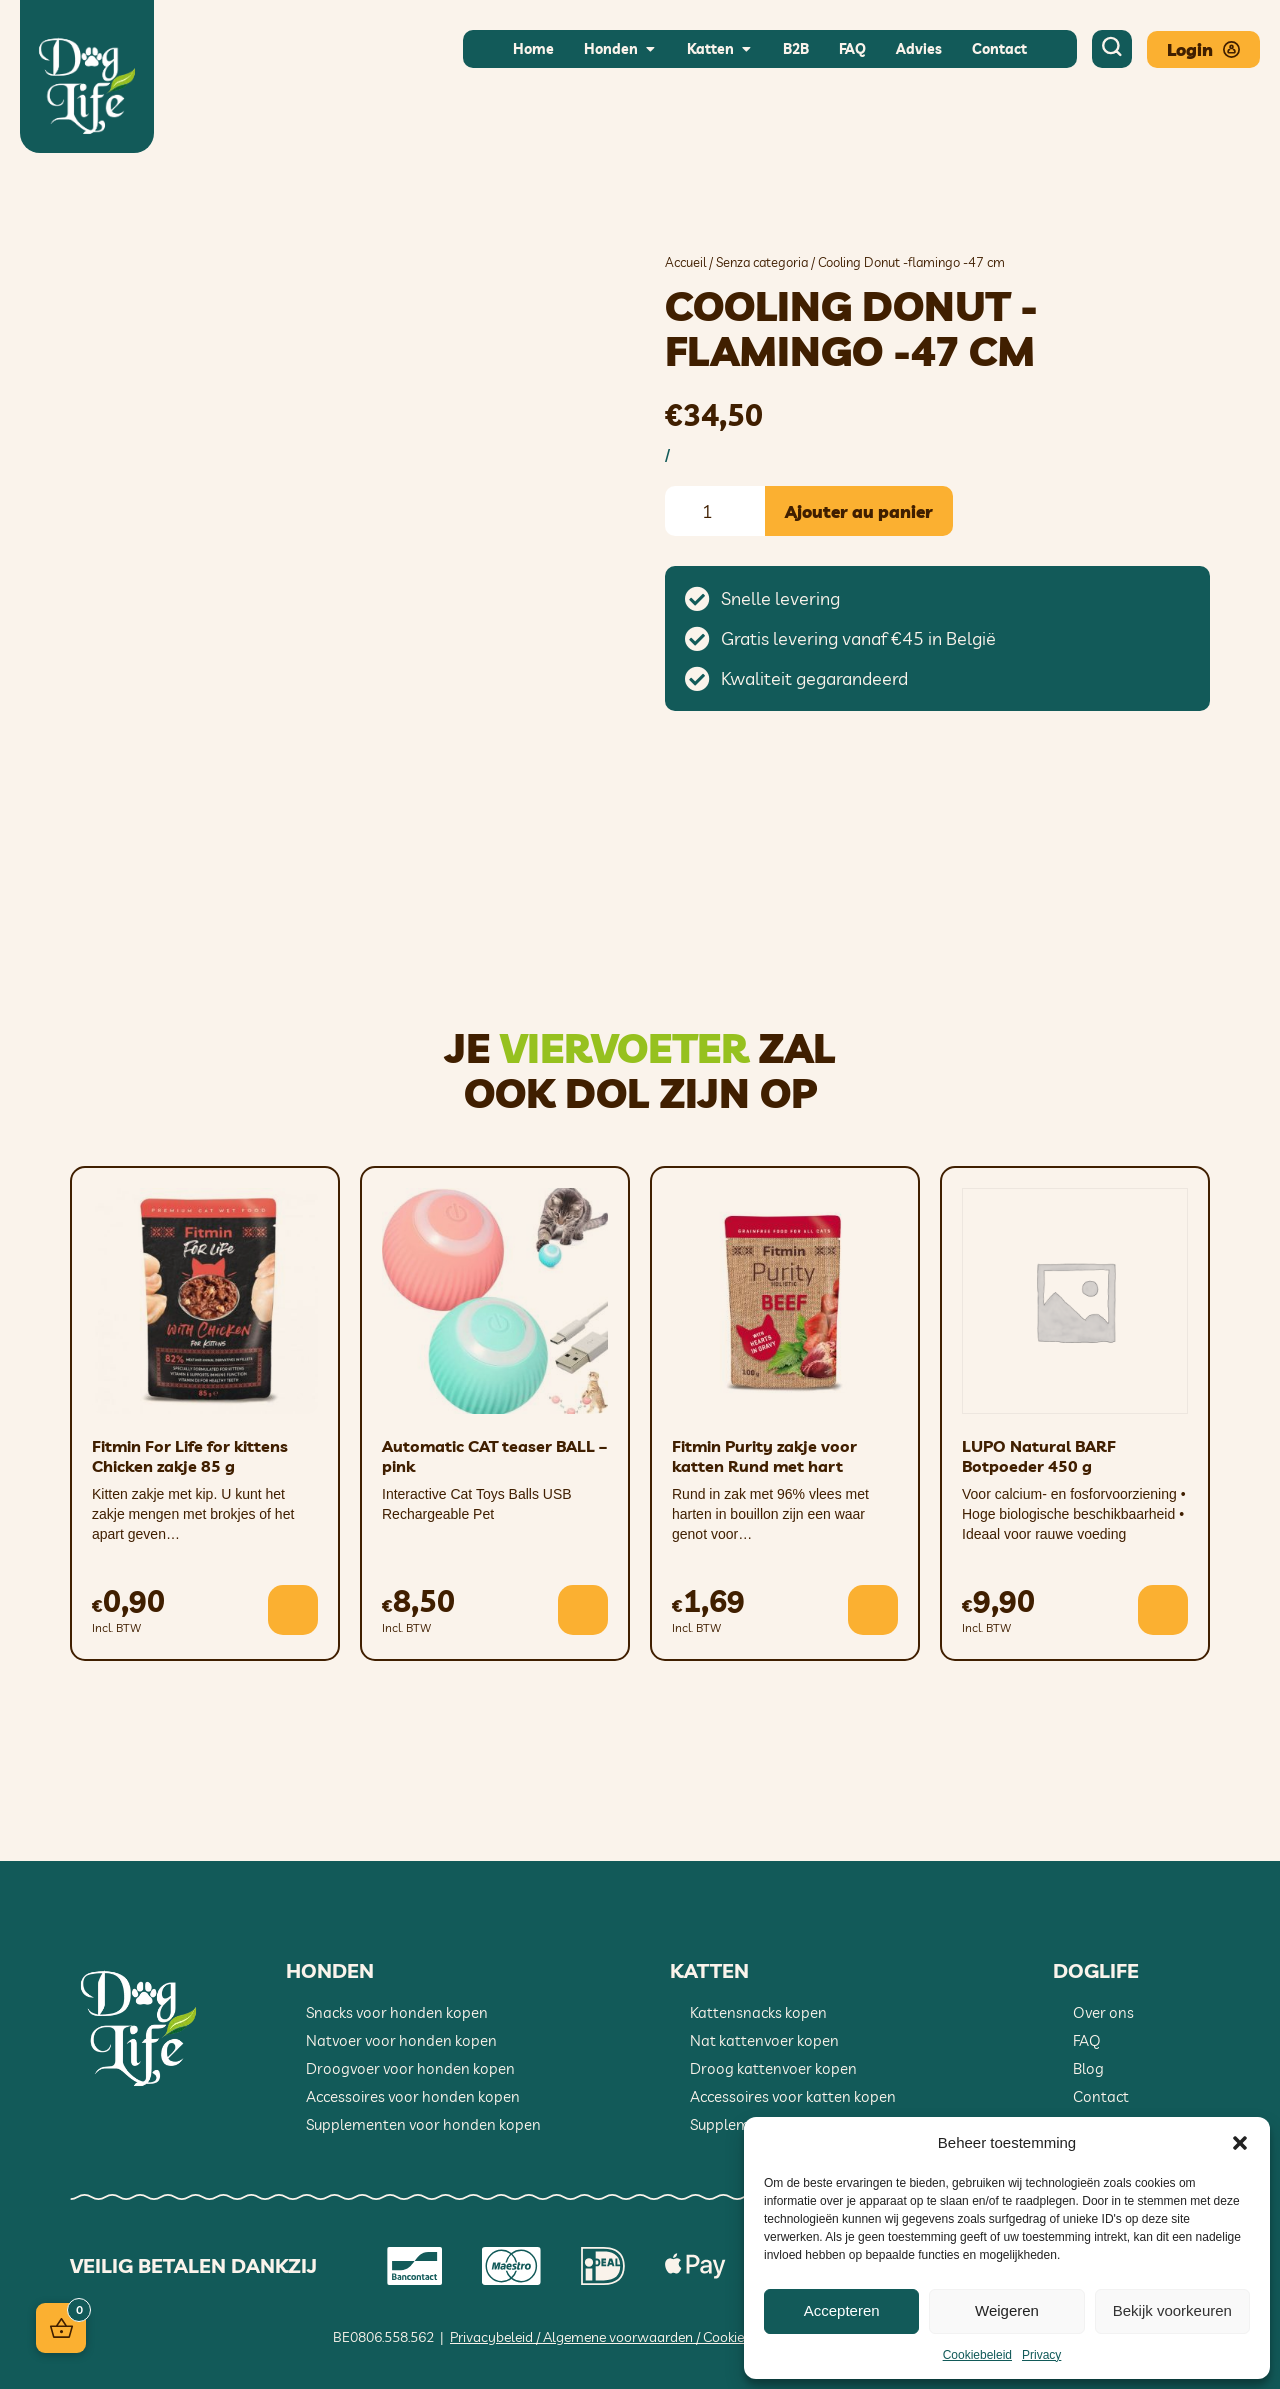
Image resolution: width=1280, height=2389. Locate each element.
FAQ (1087, 2040)
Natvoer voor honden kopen (401, 2040)
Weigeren (1007, 2310)
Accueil (685, 262)
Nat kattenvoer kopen (764, 2040)
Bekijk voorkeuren (1172, 2310)
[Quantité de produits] (715, 511)
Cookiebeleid (977, 2355)
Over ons (1103, 2012)
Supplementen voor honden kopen (423, 2124)
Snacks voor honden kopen (397, 2012)
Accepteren (842, 2310)
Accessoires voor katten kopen (793, 2096)
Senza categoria (762, 262)
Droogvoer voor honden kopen (410, 2068)
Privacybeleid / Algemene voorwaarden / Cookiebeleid (615, 2337)
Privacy (1041, 2355)
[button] (1240, 2143)
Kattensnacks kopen (758, 2012)
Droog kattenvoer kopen (773, 2068)
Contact (1101, 2096)
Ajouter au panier (859, 511)
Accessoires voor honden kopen (413, 2096)
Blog (1088, 2068)
